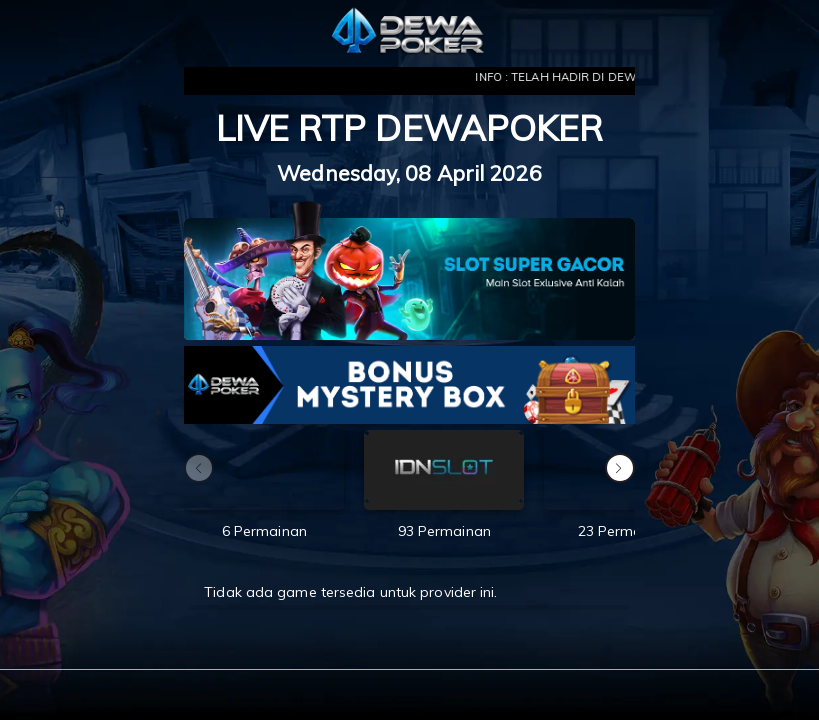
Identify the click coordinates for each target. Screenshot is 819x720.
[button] (620, 468)
